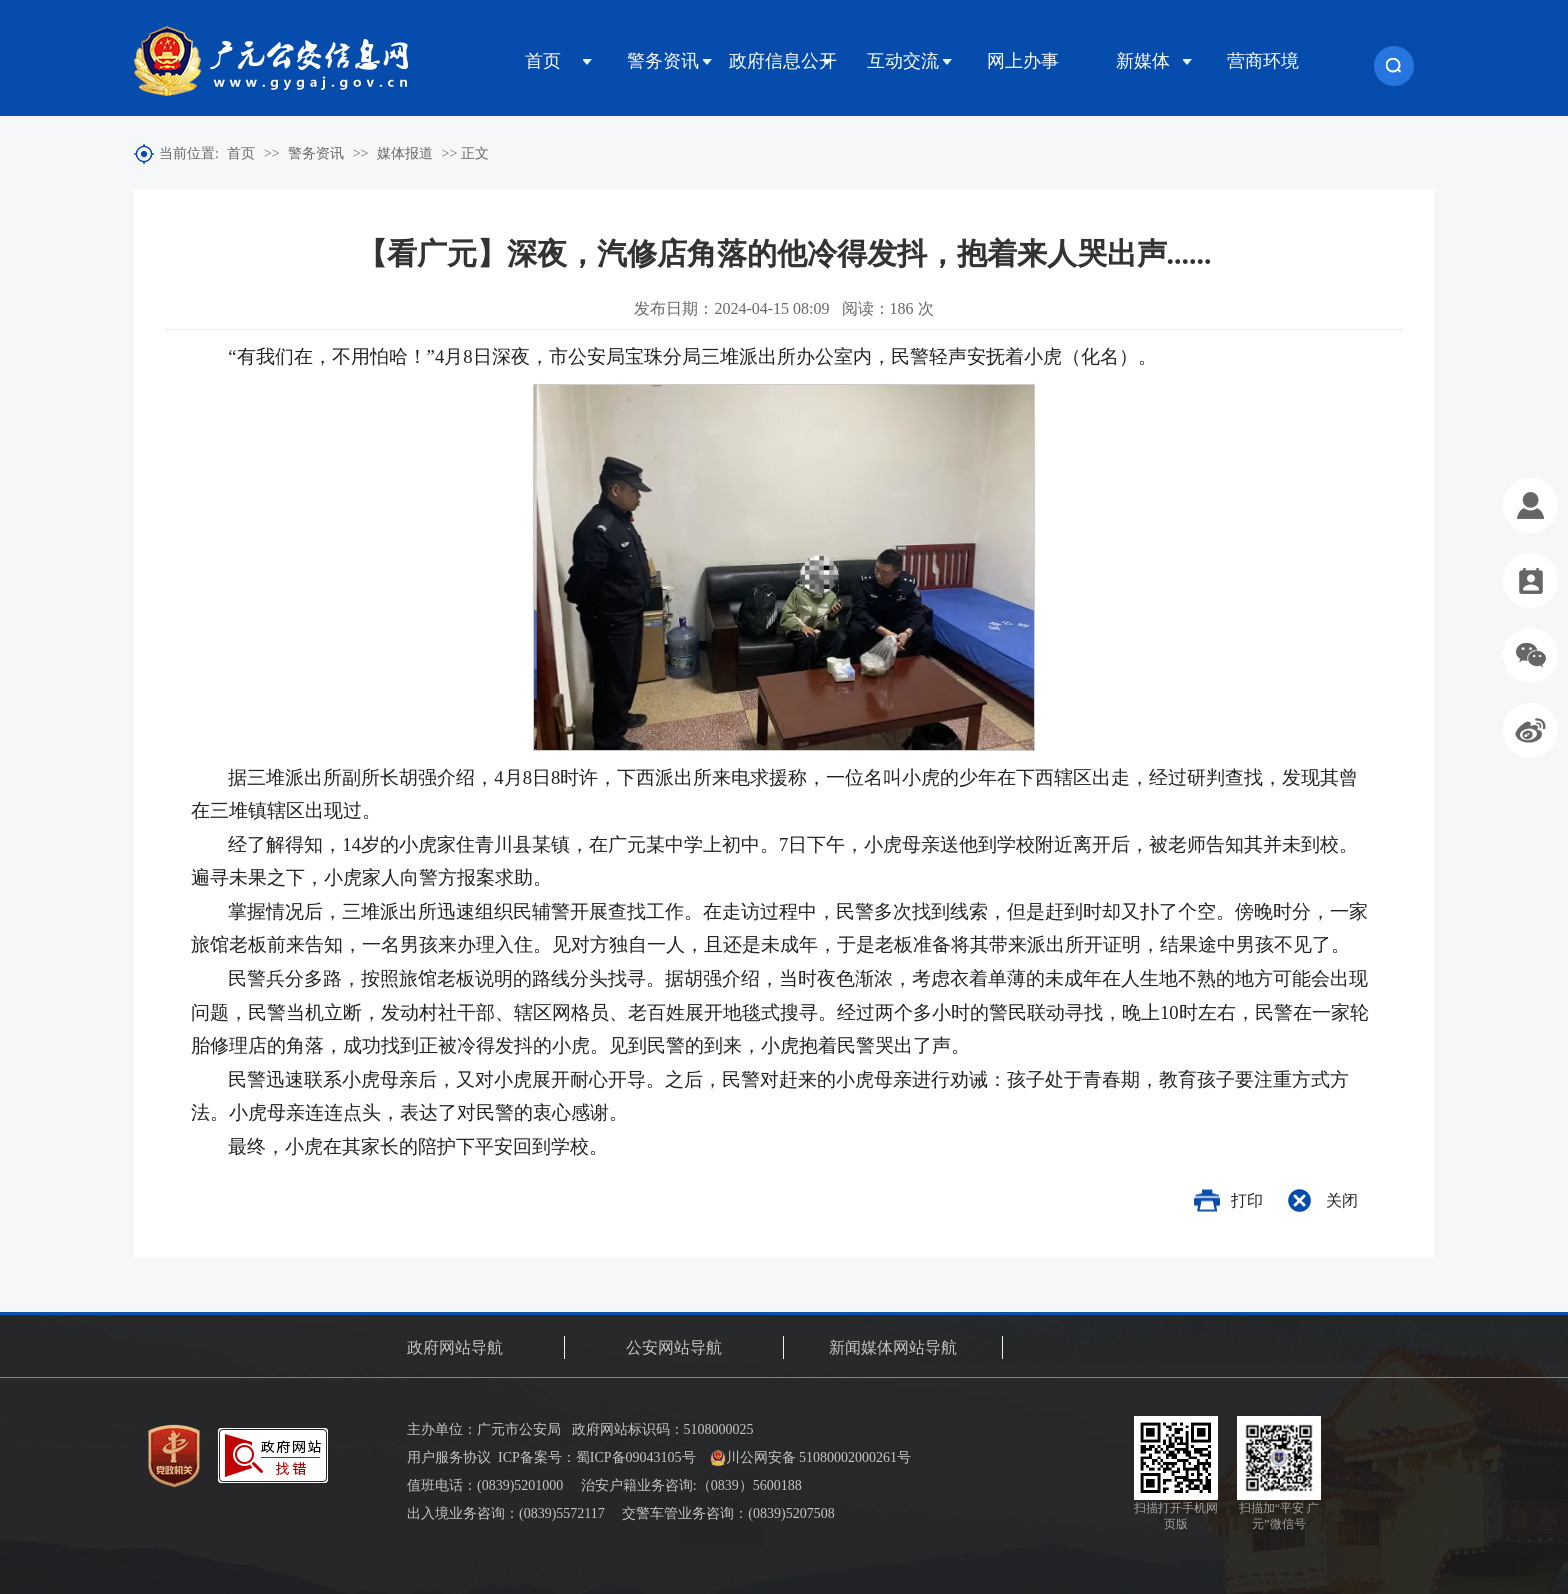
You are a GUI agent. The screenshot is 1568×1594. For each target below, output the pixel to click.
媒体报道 (405, 153)
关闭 (1342, 1200)
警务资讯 (663, 61)
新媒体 (1143, 61)
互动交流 (903, 61)
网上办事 (1023, 61)
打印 (1247, 1200)
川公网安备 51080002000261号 (811, 1457)
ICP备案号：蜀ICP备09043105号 (597, 1457)
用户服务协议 (449, 1457)
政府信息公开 (783, 61)
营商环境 (1263, 61)
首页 (543, 61)
